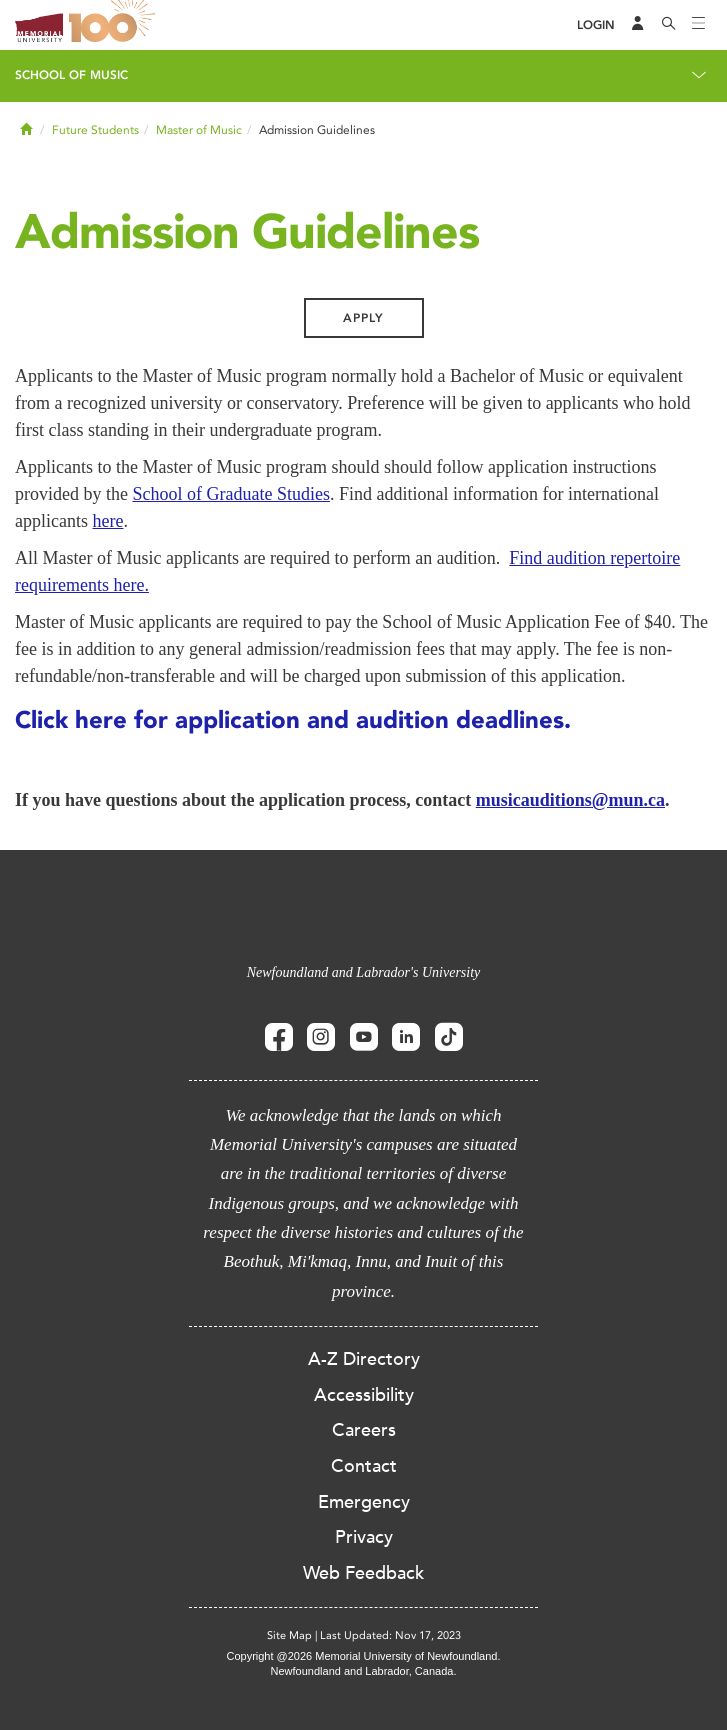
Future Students (95, 130)
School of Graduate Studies (230, 494)
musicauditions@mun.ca (570, 800)
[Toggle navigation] (699, 25)
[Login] (596, 25)
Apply (363, 318)
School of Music (71, 75)
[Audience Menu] (638, 25)
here (107, 521)
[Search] (669, 25)
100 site (115, 25)
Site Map (289, 1635)
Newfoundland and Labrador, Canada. (364, 1671)
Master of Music (199, 130)
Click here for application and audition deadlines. (293, 719)
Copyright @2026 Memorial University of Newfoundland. (363, 1656)
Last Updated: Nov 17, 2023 (390, 1635)
